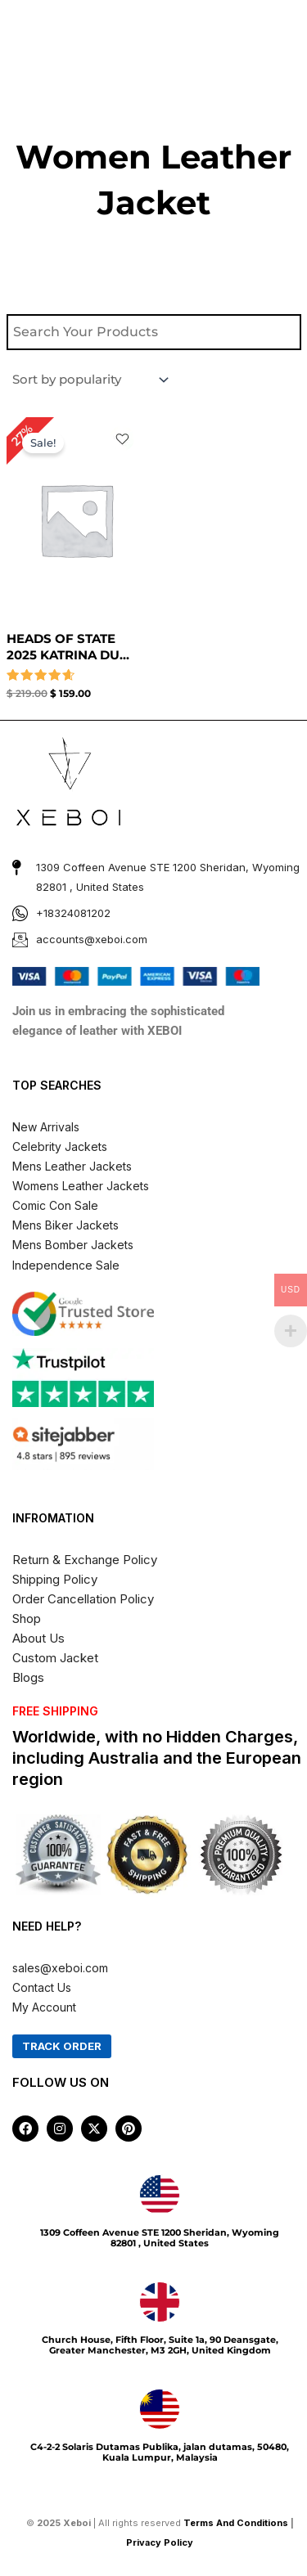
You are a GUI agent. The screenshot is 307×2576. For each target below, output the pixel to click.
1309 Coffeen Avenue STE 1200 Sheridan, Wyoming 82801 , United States (159, 2238)
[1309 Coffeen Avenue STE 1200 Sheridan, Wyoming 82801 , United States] (159, 2194)
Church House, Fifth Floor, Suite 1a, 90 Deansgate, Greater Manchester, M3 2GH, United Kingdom (160, 2345)
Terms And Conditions (235, 2523)
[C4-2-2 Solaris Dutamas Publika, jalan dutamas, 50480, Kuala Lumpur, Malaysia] (159, 2409)
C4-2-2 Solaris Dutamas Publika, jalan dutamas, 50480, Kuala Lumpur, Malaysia (159, 2452)
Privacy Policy (161, 2542)
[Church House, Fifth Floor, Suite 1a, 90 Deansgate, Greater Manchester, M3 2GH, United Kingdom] (159, 2302)
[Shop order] (89, 379)
